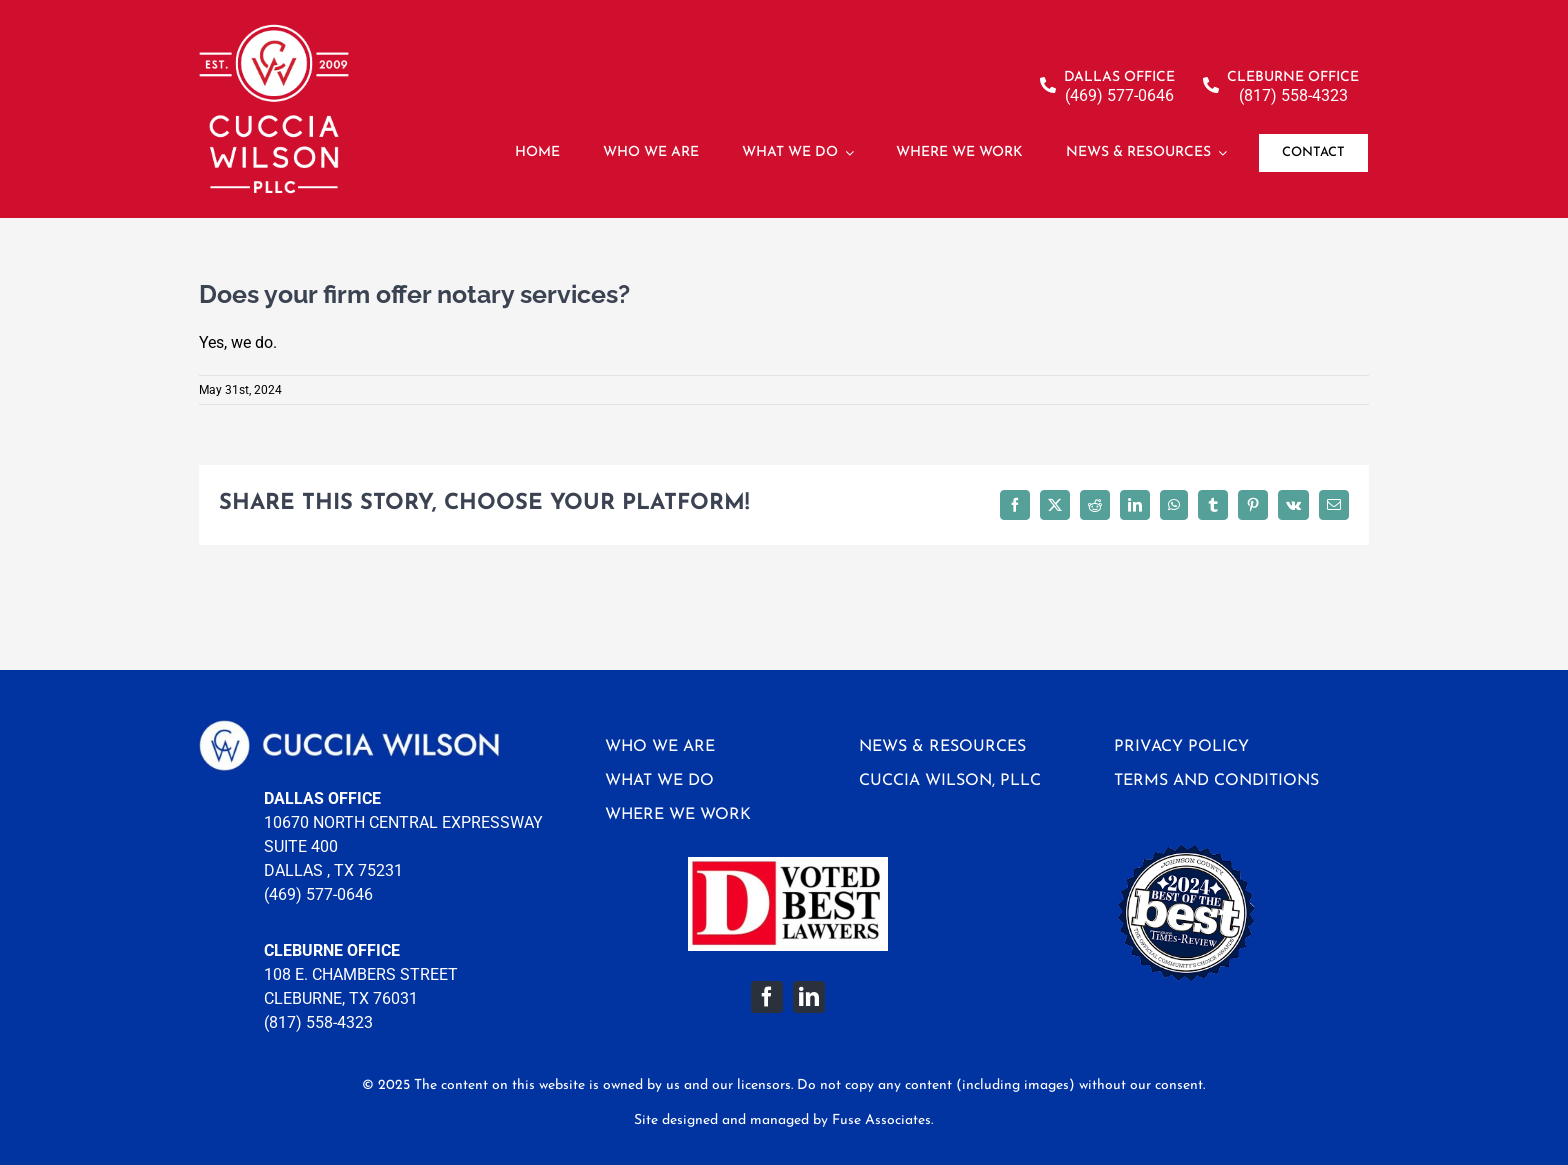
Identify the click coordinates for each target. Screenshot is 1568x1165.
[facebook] (767, 997)
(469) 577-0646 (318, 894)
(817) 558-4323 (318, 1022)
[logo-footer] (349, 727)
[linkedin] (809, 997)
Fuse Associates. (882, 1120)
